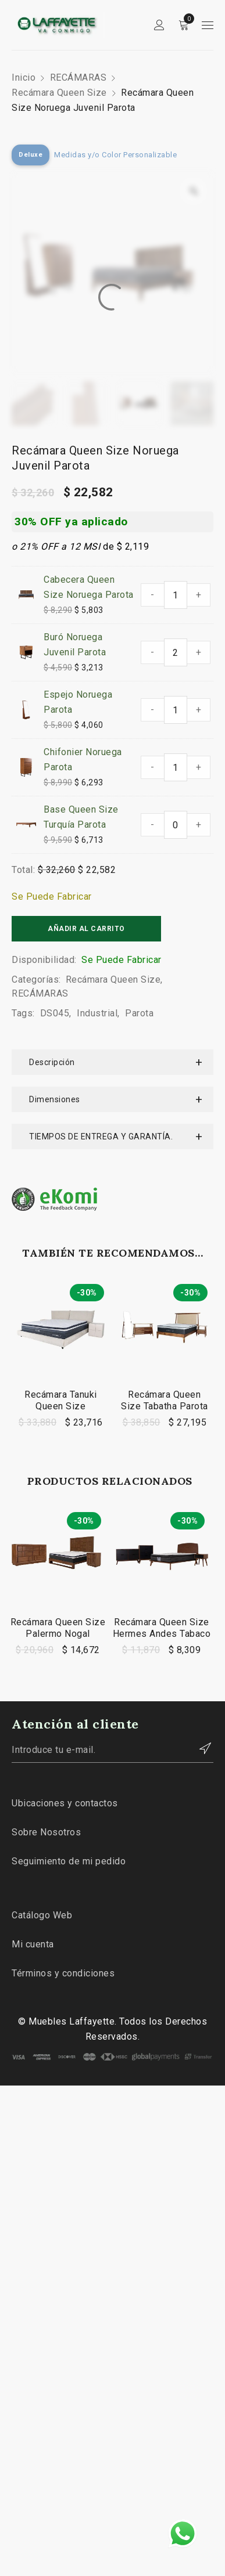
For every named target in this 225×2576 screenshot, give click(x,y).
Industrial (97, 1013)
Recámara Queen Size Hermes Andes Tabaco (162, 1628)
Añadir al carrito (86, 929)
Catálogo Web (42, 1915)
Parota (139, 1013)
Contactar (198, 1748)
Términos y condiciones (63, 1973)
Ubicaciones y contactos (65, 1803)
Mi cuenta (33, 1944)
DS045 (55, 1013)
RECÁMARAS (78, 77)
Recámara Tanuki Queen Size (60, 1399)
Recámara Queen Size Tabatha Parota (164, 1399)
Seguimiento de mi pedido (69, 1861)
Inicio (23, 77)
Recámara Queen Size (59, 92)
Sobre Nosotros (46, 1832)
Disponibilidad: (44, 959)
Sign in (159, 25)
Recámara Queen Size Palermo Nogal (58, 1628)
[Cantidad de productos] (175, 595)
